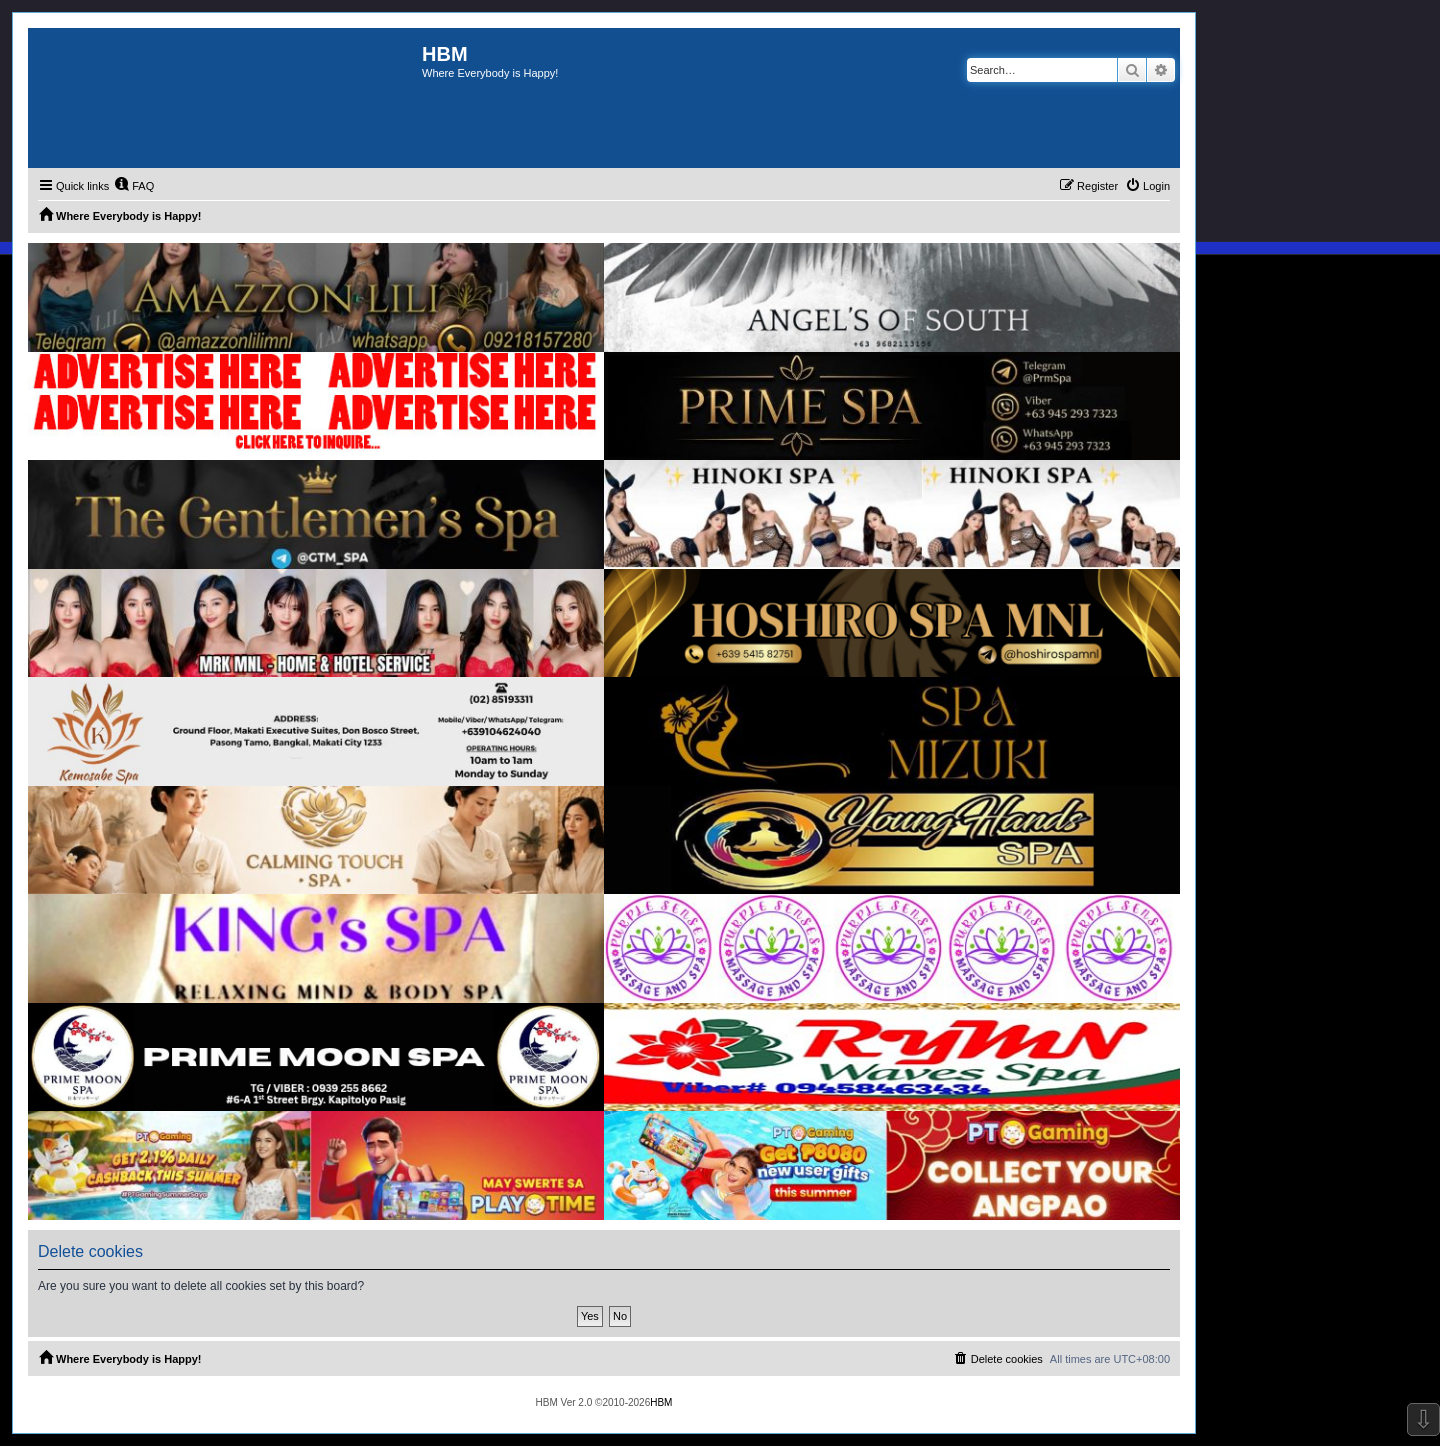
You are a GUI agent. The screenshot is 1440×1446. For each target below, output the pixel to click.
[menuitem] (134, 186)
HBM (661, 1402)
